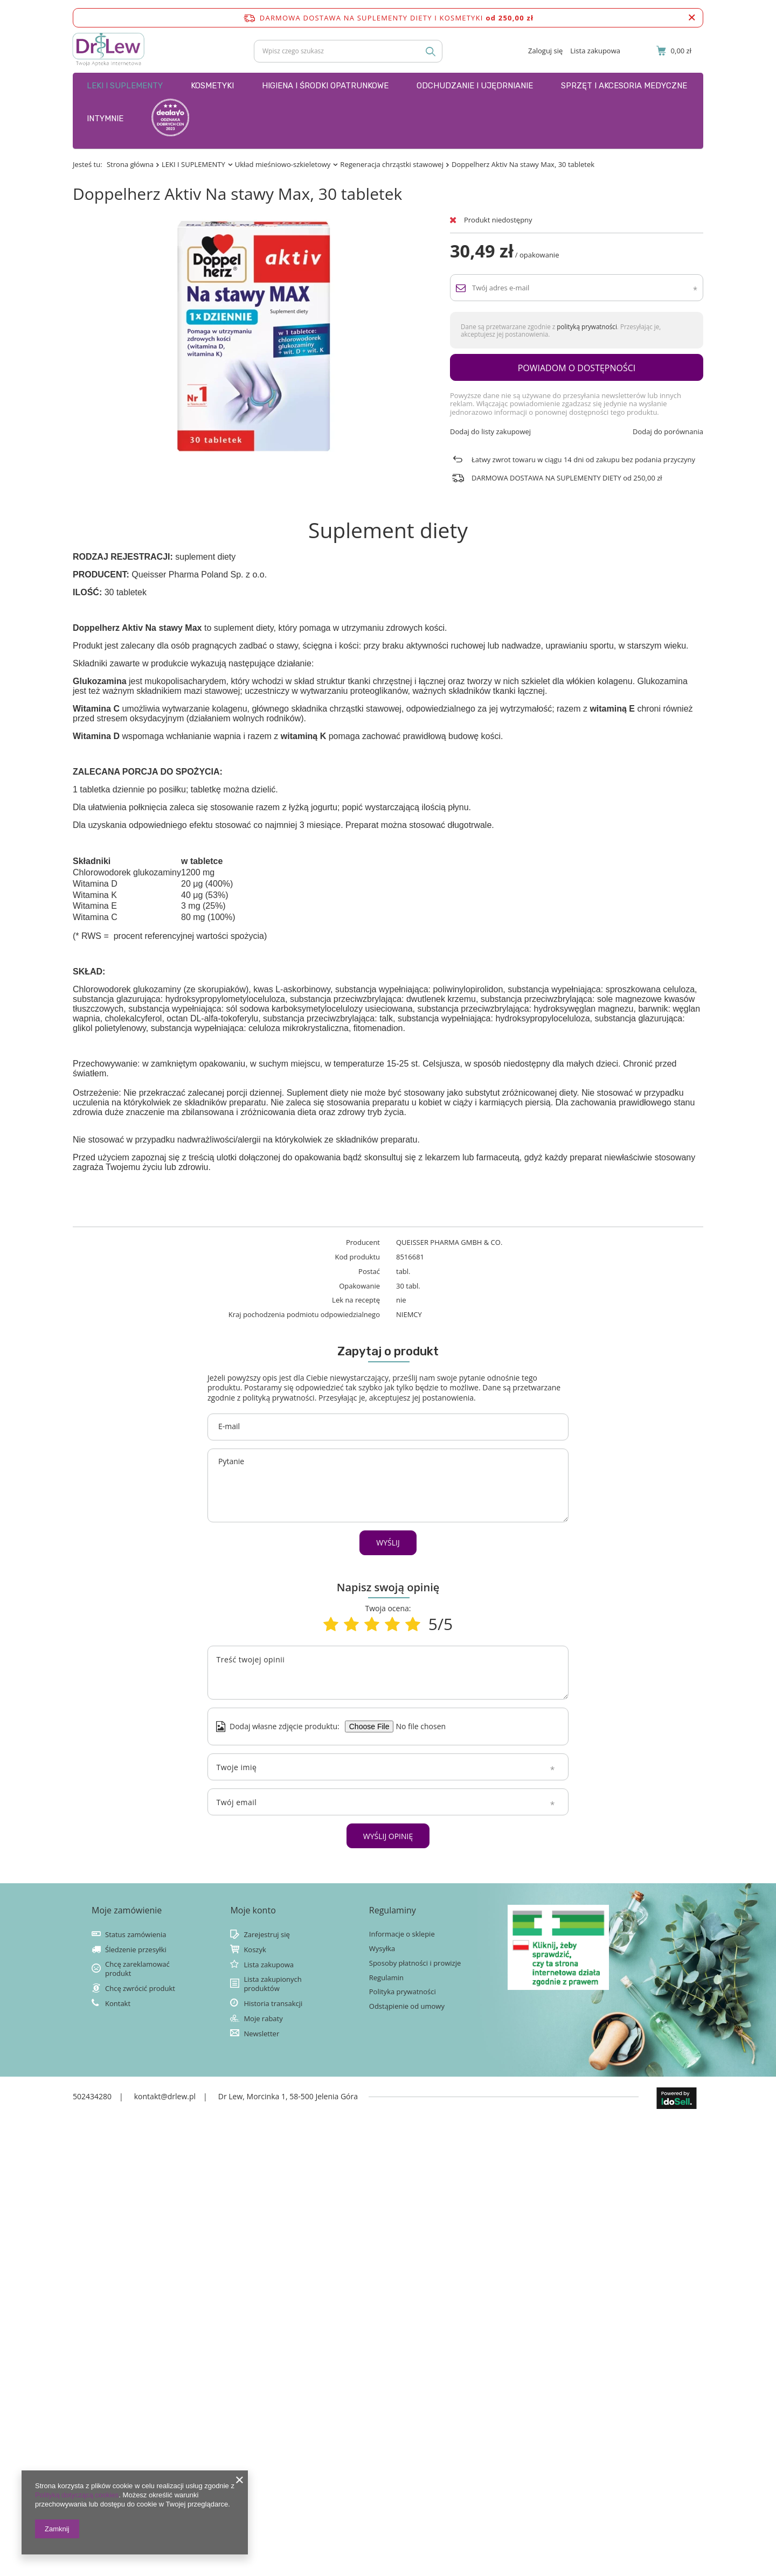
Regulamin (386, 1977)
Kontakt (117, 2003)
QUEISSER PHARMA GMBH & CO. (449, 1242)
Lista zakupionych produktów (272, 1984)
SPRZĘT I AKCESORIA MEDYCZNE (624, 85)
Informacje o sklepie (402, 1934)
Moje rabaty (263, 2018)
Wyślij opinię (388, 1836)
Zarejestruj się (266, 1934)
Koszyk (255, 1949)
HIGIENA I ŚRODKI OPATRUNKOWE (325, 85)
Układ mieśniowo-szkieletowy (283, 164)
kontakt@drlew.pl (165, 2096)
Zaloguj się (545, 50)
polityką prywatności (587, 326)
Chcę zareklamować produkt (137, 1969)
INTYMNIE (105, 118)
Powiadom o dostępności (577, 368)
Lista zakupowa (595, 50)
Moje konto (252, 1910)
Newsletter (261, 2033)
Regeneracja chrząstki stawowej (392, 164)
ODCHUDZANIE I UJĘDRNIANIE (475, 85)
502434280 (92, 2096)
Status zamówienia (135, 1934)
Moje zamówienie (127, 1910)
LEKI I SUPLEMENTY (125, 85)
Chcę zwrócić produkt (140, 1988)
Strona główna (130, 164)
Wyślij (387, 1542)
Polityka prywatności (402, 1991)
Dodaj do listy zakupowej (490, 431)
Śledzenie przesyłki (136, 1949)
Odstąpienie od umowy (407, 2006)
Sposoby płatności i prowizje (415, 1963)
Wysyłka (382, 1948)
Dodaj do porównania (668, 431)
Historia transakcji (273, 2003)
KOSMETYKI (212, 85)
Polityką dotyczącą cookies (77, 2495)
